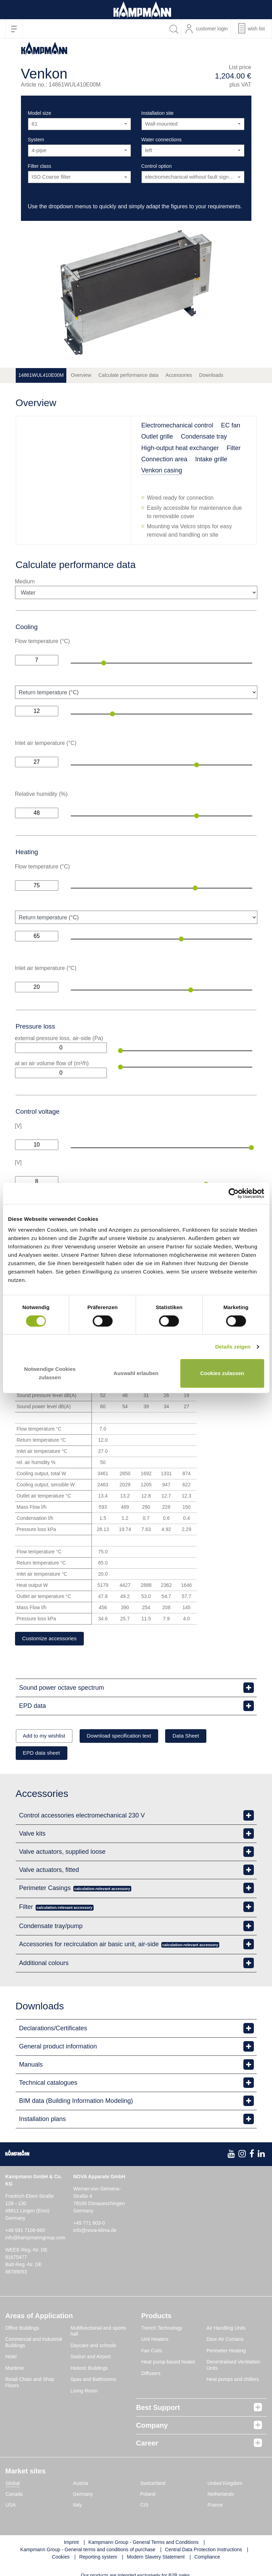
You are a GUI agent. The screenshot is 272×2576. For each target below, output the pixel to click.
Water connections (161, 139)
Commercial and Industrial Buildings (33, 2344)
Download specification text (129, 1737)
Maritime (14, 2369)
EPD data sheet (44, 1754)
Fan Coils (151, 2352)
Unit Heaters (155, 2341)
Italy (77, 2506)
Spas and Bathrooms (93, 2381)
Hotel (11, 2358)
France (215, 2506)
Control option (156, 166)
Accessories (179, 375)
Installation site (157, 113)
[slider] (103, 662)
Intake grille (211, 459)
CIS (144, 2506)
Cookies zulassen (222, 1373)
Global (13, 2485)
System (36, 139)
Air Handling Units (225, 2329)
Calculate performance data (128, 375)
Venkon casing (161, 470)
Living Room (84, 2392)
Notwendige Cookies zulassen (50, 1373)
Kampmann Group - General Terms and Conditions (143, 2544)
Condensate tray (204, 436)
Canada (14, 2496)
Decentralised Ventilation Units (233, 2367)
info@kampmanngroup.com (35, 2239)
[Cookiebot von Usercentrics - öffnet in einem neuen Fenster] (233, 1193)
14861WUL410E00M (41, 375)
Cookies (61, 2558)
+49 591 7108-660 (25, 2231)
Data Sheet (203, 1737)
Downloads (211, 375)
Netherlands (220, 2496)
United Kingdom (224, 2485)
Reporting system (98, 2558)
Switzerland (153, 2485)
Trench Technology (162, 2329)
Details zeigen (232, 1347)
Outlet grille (157, 436)
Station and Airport (91, 2358)
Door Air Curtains (225, 2341)
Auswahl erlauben (135, 1373)
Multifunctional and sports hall (98, 2332)
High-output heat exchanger (180, 448)
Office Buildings (22, 2329)
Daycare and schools (93, 2347)
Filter (234, 448)
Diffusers (151, 2374)
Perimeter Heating (226, 2352)
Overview (81, 375)
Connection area (164, 459)
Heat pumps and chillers (232, 2381)
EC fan (230, 425)
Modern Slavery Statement (156, 2558)
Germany (83, 2496)
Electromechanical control (177, 425)
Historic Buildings (89, 2369)
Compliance (207, 2558)
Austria (80, 2485)
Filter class (39, 166)
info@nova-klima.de (95, 2231)
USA (11, 2506)
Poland (148, 2496)
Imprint (71, 2544)
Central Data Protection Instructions (203, 2551)
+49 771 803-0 (89, 2224)
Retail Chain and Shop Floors (29, 2384)
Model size (39, 113)
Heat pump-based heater (168, 2363)
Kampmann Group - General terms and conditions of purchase (87, 2551)
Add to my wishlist (47, 1737)
